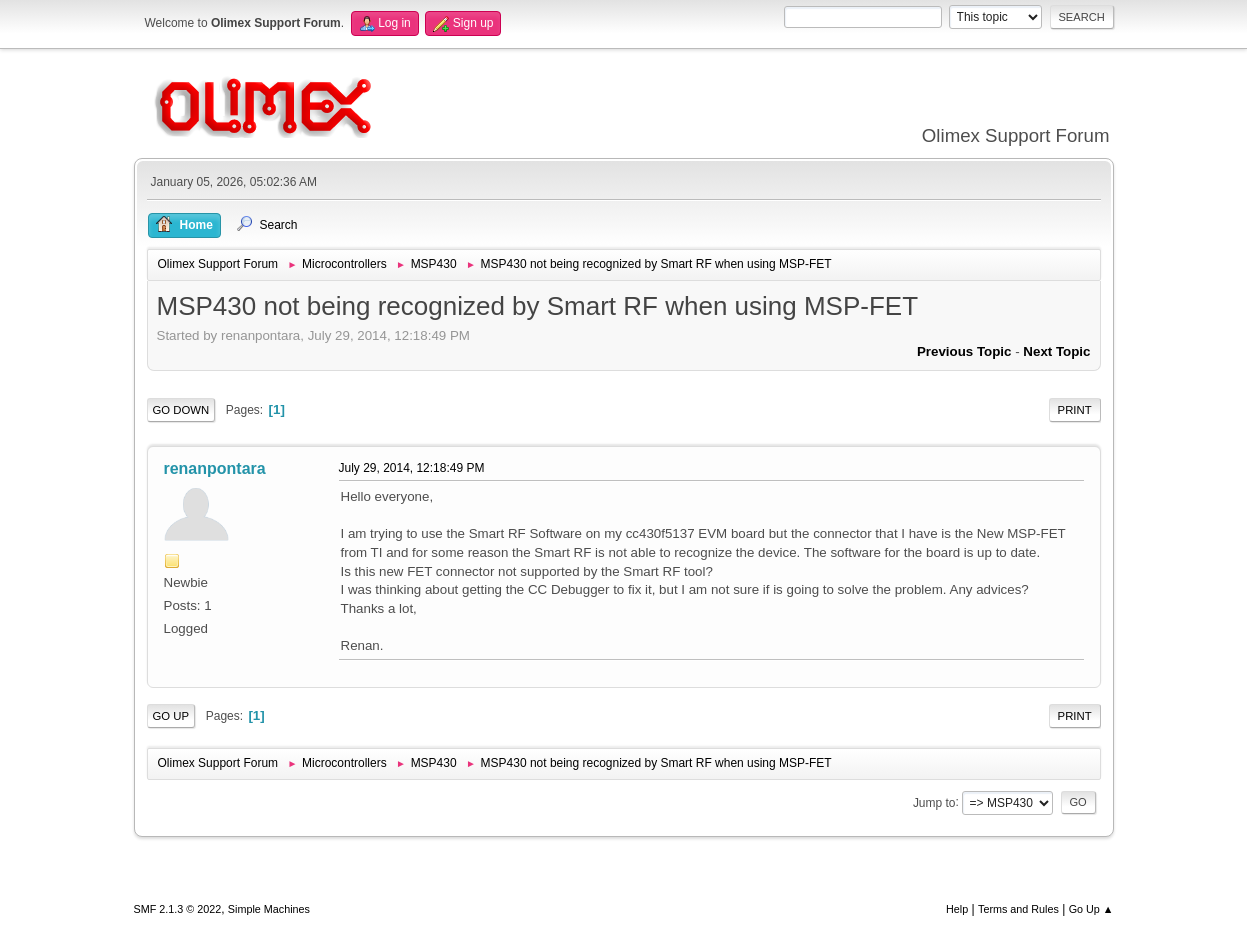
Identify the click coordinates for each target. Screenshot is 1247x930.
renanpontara (215, 468)
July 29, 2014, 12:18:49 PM (412, 468)
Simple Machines (269, 909)
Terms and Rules (1018, 909)
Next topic (1056, 351)
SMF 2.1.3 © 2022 (178, 909)
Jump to (934, 802)
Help (957, 909)
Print (1075, 410)
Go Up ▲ (1091, 909)
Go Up (171, 716)
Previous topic (964, 351)
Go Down (181, 410)
